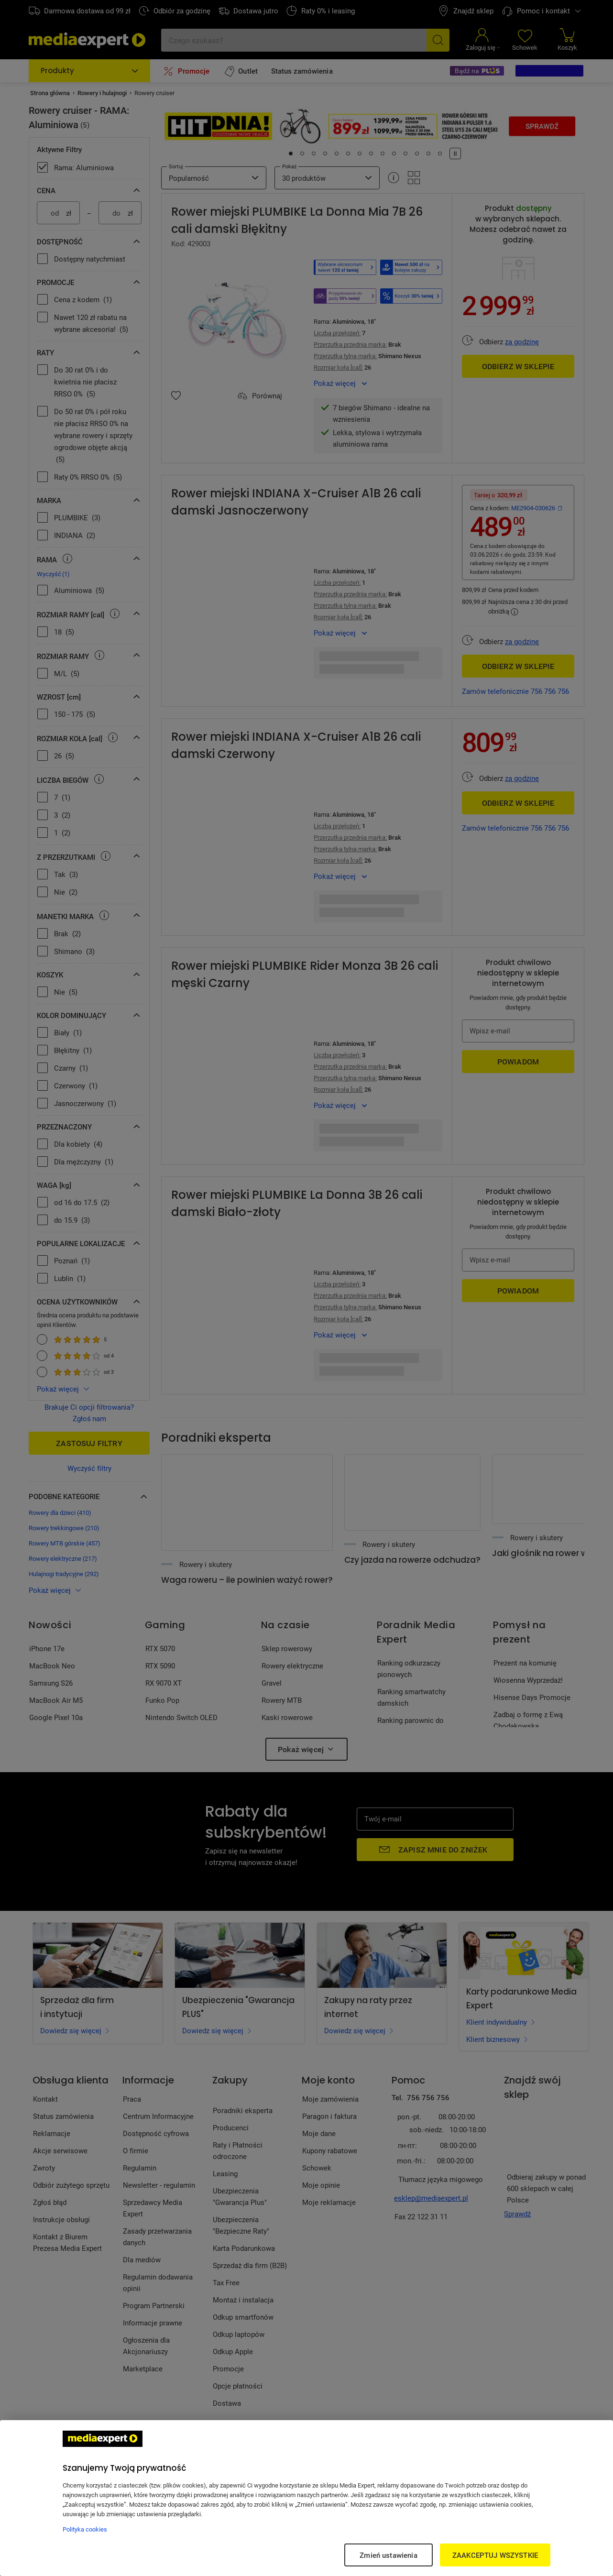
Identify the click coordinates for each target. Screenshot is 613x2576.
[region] (306, 2498)
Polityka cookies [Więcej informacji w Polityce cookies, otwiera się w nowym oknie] (85, 2529)
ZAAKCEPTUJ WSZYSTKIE (495, 2555)
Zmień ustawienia (388, 2555)
